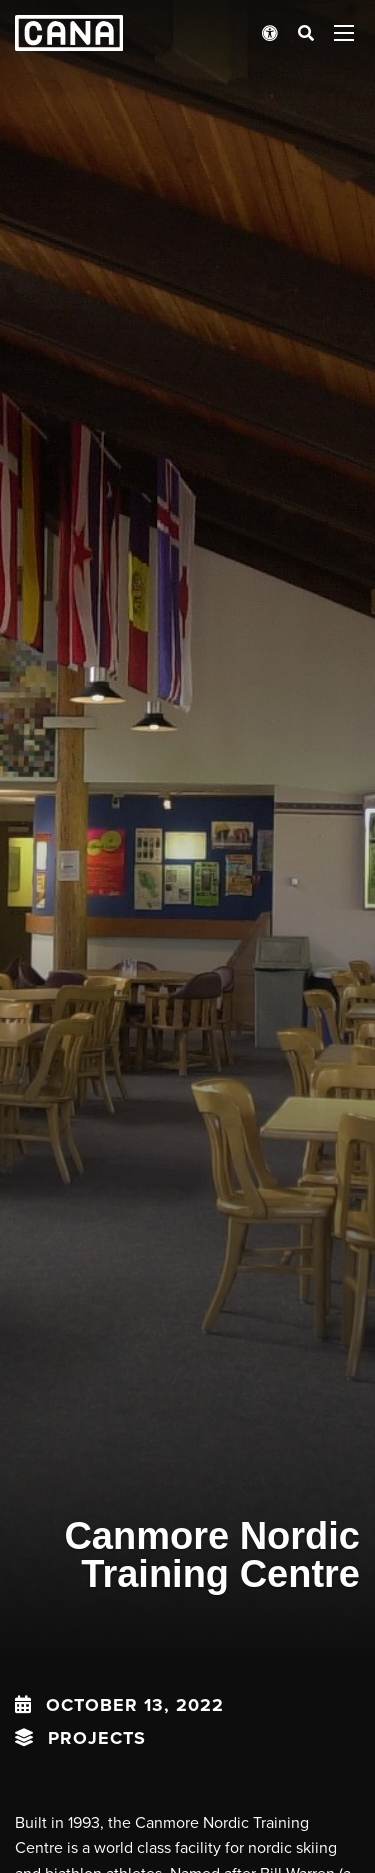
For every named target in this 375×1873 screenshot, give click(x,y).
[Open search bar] (306, 33)
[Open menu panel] (344, 33)
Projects (97, 1738)
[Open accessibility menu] (270, 33)
